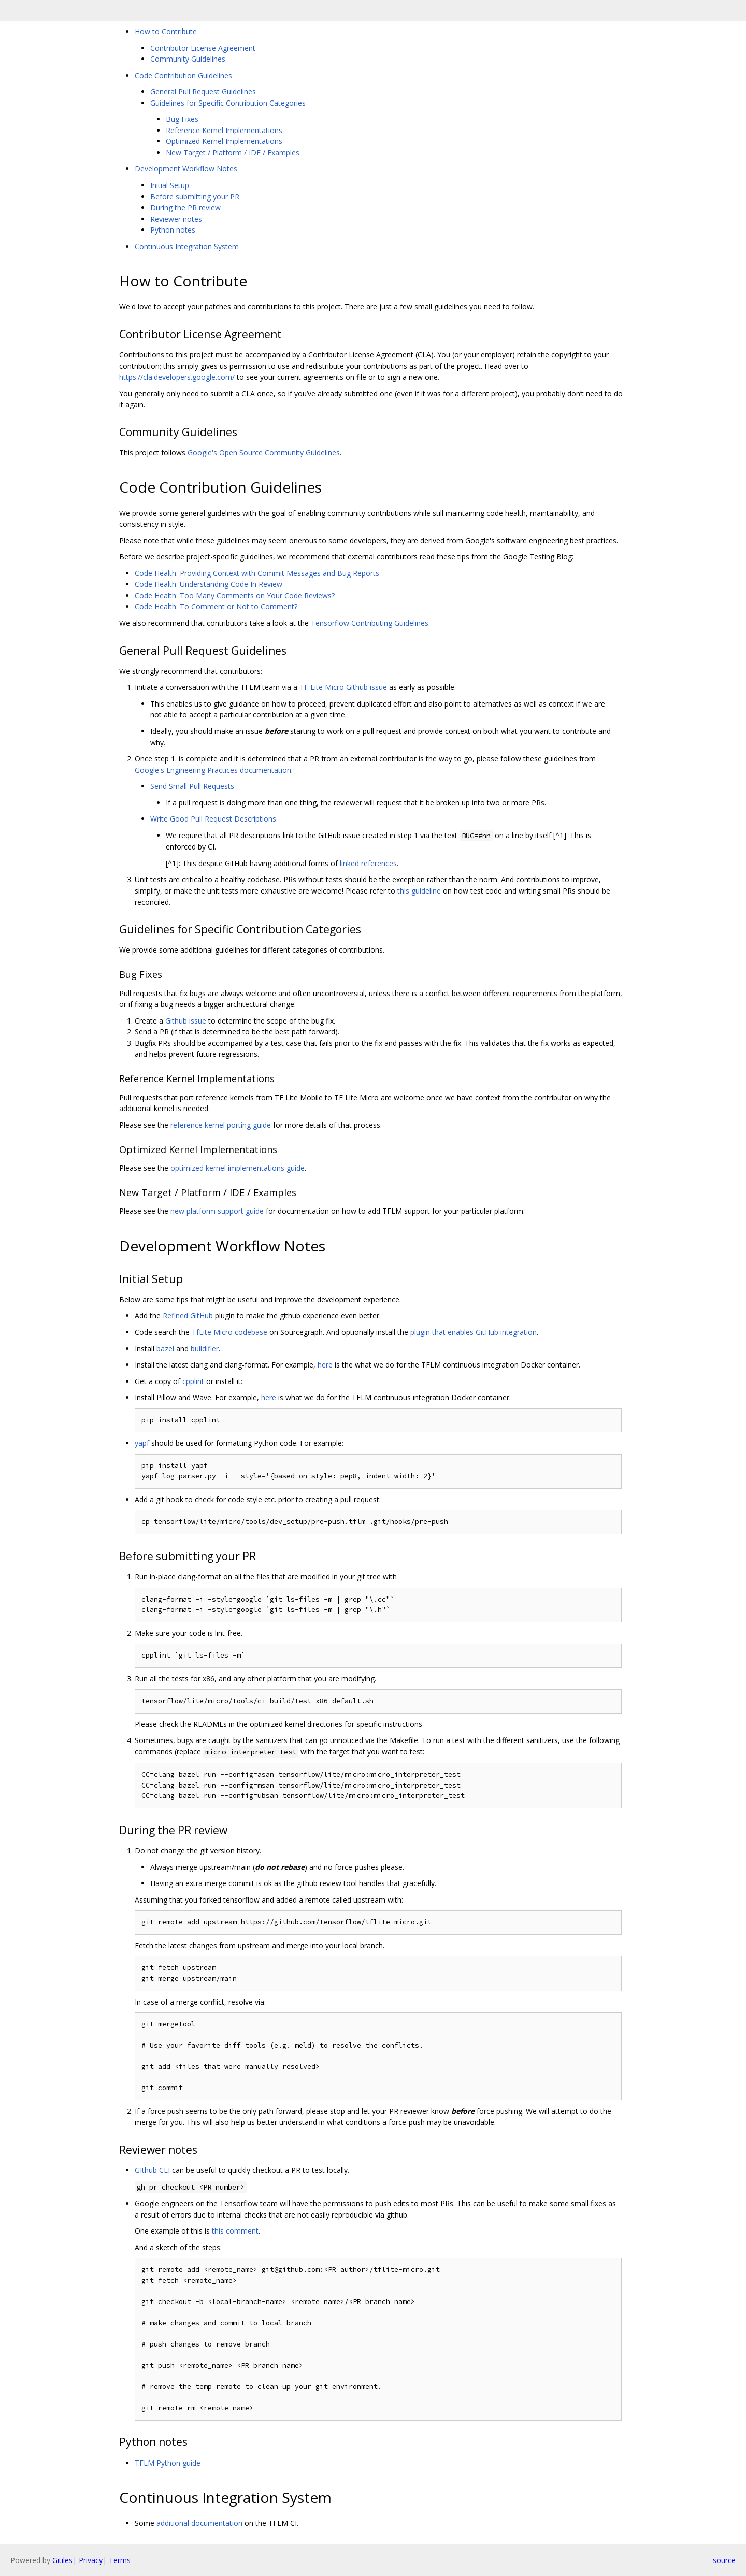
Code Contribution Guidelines (183, 75)
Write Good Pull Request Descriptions (213, 819)
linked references (368, 863)
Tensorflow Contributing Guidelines (369, 623)
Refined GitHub (188, 1315)
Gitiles (62, 2560)
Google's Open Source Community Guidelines (264, 452)
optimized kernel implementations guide (237, 1168)
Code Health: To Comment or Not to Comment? (216, 606)
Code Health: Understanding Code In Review (208, 584)
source (724, 2560)
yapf (142, 1443)
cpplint (193, 1381)
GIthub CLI (152, 2170)
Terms (120, 2560)
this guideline (419, 891)
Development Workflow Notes (186, 169)
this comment (235, 2231)
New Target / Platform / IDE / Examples (232, 152)
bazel (165, 1349)
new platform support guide (217, 1211)
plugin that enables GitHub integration (473, 1332)
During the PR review (185, 207)
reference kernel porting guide (220, 1125)
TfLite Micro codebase (229, 1332)
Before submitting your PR (194, 197)
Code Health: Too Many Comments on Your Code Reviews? (235, 595)
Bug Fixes (182, 119)
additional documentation (199, 2523)
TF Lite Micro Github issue (343, 687)
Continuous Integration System (187, 246)
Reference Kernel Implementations (224, 130)
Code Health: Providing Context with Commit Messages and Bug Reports (257, 573)
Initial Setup (169, 185)
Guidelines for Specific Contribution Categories (228, 103)
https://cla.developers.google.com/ (177, 377)
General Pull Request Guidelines (203, 91)
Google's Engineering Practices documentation (213, 770)
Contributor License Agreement (202, 48)
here (325, 1365)
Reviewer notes (176, 219)
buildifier (205, 1349)
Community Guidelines (187, 59)
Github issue (185, 1021)
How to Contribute (166, 31)
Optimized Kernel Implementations (224, 141)
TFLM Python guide (167, 2463)
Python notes (172, 230)
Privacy (91, 2560)
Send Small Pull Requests (192, 786)
